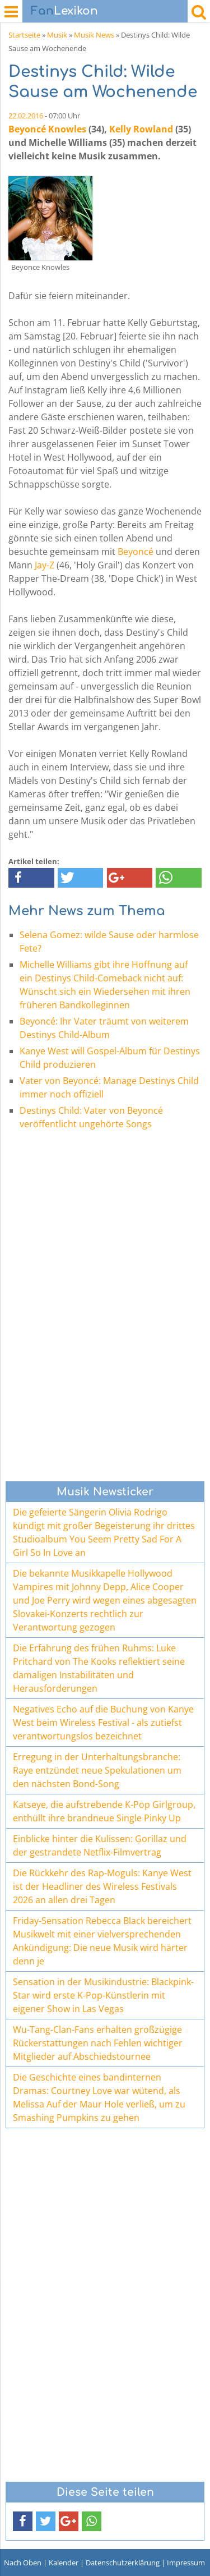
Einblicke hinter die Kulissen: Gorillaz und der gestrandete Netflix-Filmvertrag (99, 1845)
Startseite (24, 35)
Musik (57, 35)
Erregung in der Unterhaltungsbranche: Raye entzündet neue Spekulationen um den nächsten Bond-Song (97, 1770)
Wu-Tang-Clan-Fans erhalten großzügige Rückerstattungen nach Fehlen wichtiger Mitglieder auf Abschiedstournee (98, 2043)
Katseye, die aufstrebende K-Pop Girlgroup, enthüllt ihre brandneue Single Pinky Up (104, 1811)
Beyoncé (135, 551)
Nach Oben (22, 2562)
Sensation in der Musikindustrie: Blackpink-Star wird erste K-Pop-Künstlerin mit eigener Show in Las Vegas (103, 1995)
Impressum (186, 2562)
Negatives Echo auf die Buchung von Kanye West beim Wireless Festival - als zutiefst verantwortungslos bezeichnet (103, 1722)
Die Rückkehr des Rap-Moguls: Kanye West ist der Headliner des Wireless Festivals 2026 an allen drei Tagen (102, 1886)
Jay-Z (44, 565)
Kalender (63, 2562)
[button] (31, 878)
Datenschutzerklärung (123, 2562)
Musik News (94, 35)
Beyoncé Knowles (47, 129)
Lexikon (64, 10)
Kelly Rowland (141, 129)
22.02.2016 (25, 116)
